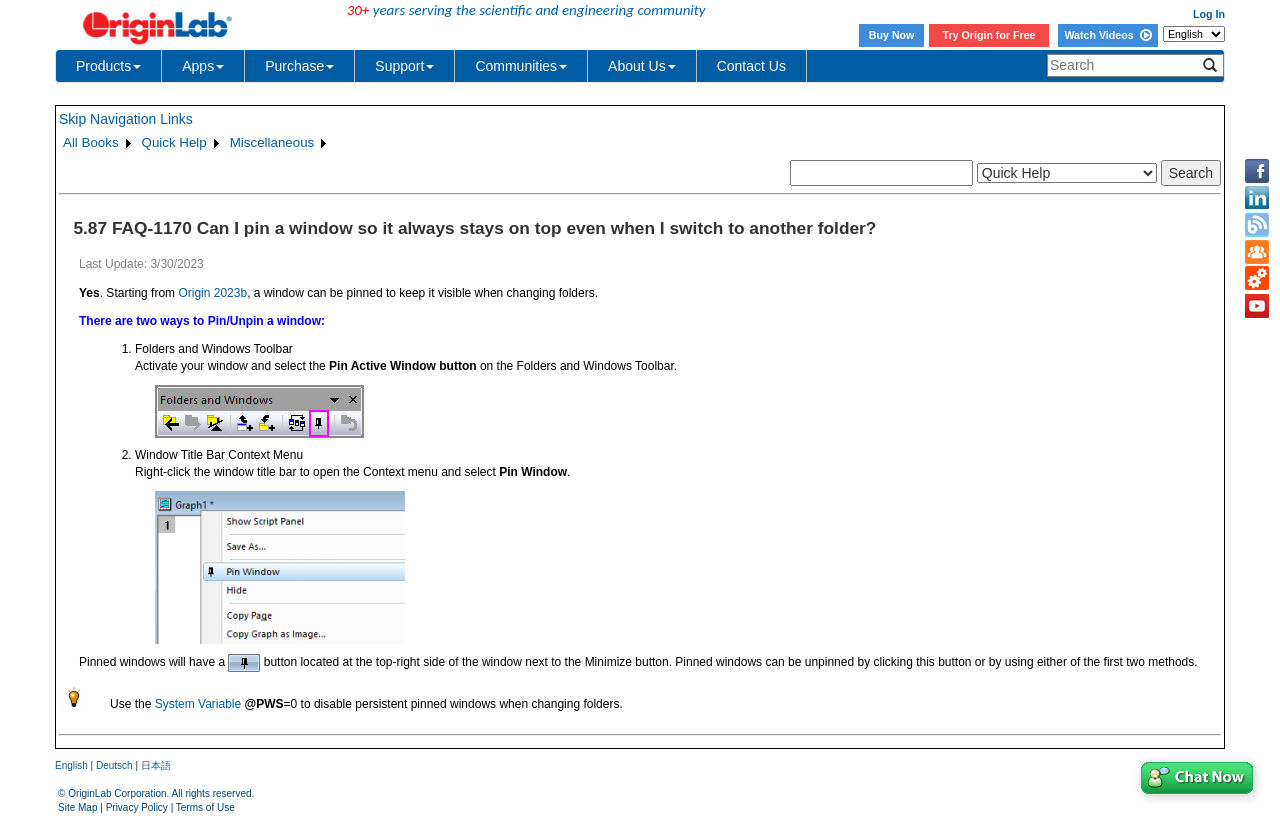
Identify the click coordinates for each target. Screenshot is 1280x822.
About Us (642, 66)
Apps (203, 66)
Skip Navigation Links (126, 119)
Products (108, 66)
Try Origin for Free (989, 35)
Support (404, 66)
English (71, 765)
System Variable (198, 704)
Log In (1209, 14)
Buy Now (892, 35)
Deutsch (114, 765)
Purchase (299, 66)
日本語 (156, 765)
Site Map (77, 807)
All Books (91, 142)
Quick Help (174, 142)
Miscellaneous (272, 142)
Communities (521, 66)
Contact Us (751, 66)
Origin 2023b (212, 293)
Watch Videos (1107, 35)
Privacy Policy (137, 807)
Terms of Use (205, 807)
